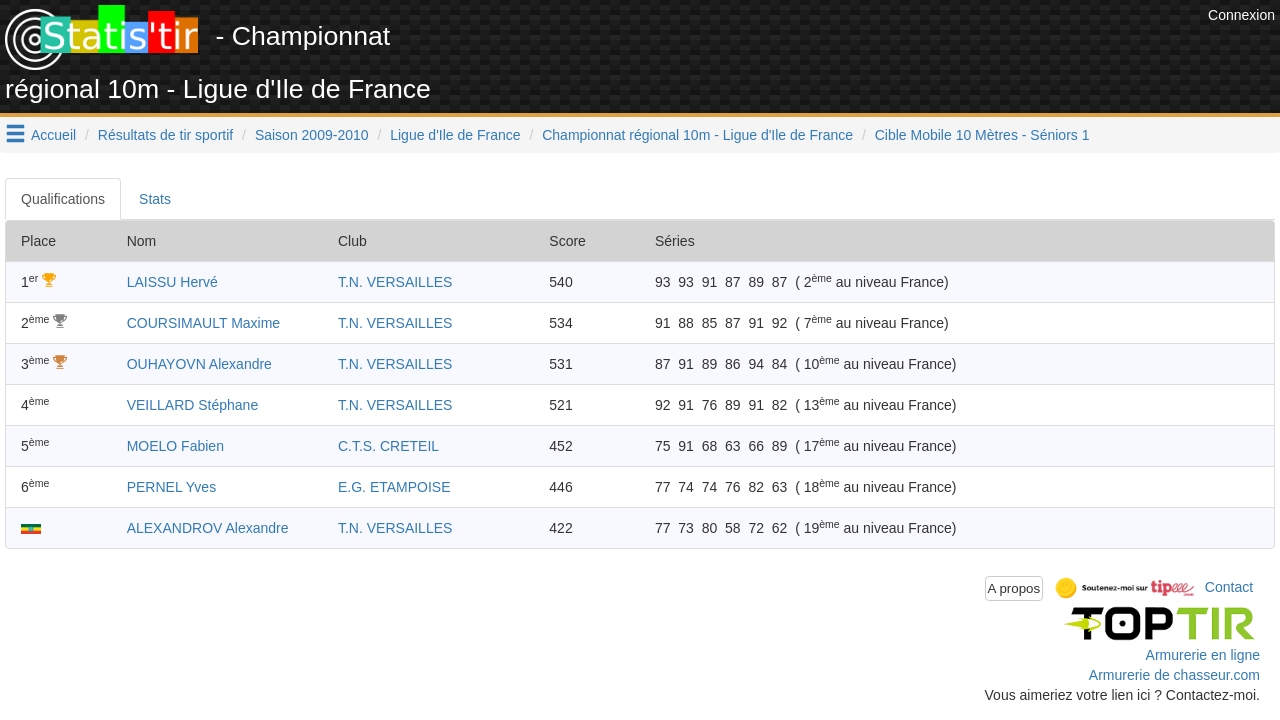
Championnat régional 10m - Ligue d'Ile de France (697, 135)
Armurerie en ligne (1203, 655)
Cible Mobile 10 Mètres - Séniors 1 (982, 135)
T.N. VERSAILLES (395, 282)
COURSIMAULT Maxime (204, 323)
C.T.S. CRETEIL (388, 446)
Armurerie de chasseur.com (1174, 675)
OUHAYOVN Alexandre (199, 364)
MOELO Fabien (175, 446)
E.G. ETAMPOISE (394, 487)
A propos (1014, 588)
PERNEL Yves (172, 487)
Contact (1229, 587)
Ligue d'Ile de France (455, 135)
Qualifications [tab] (63, 199)
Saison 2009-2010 (312, 135)
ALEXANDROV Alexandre (208, 528)
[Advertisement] (839, 50)
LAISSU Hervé (172, 282)
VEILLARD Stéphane (193, 405)
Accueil (53, 135)
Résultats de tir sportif (165, 135)
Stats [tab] (155, 199)
